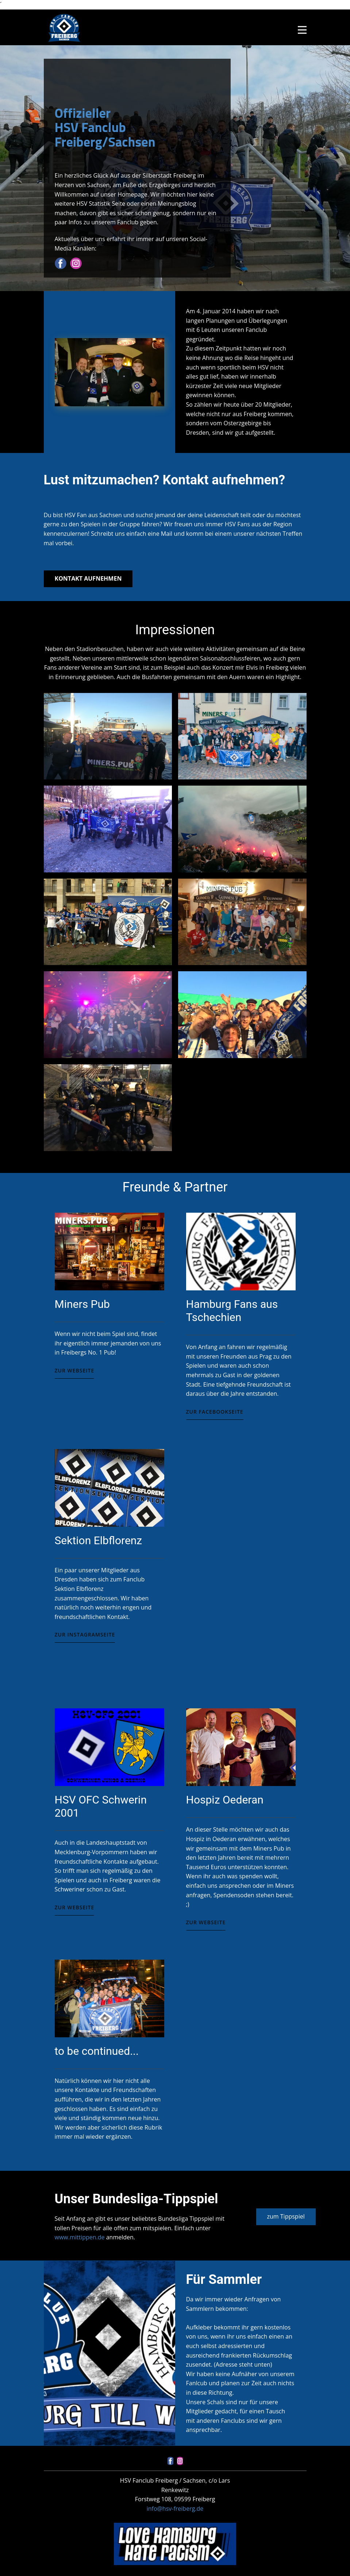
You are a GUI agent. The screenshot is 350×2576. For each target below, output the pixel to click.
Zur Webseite (75, 1370)
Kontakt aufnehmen (88, 578)
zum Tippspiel (286, 2216)
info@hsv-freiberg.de (175, 2509)
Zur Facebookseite (214, 1411)
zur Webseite (75, 1907)
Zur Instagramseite (85, 1634)
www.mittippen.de (80, 2237)
